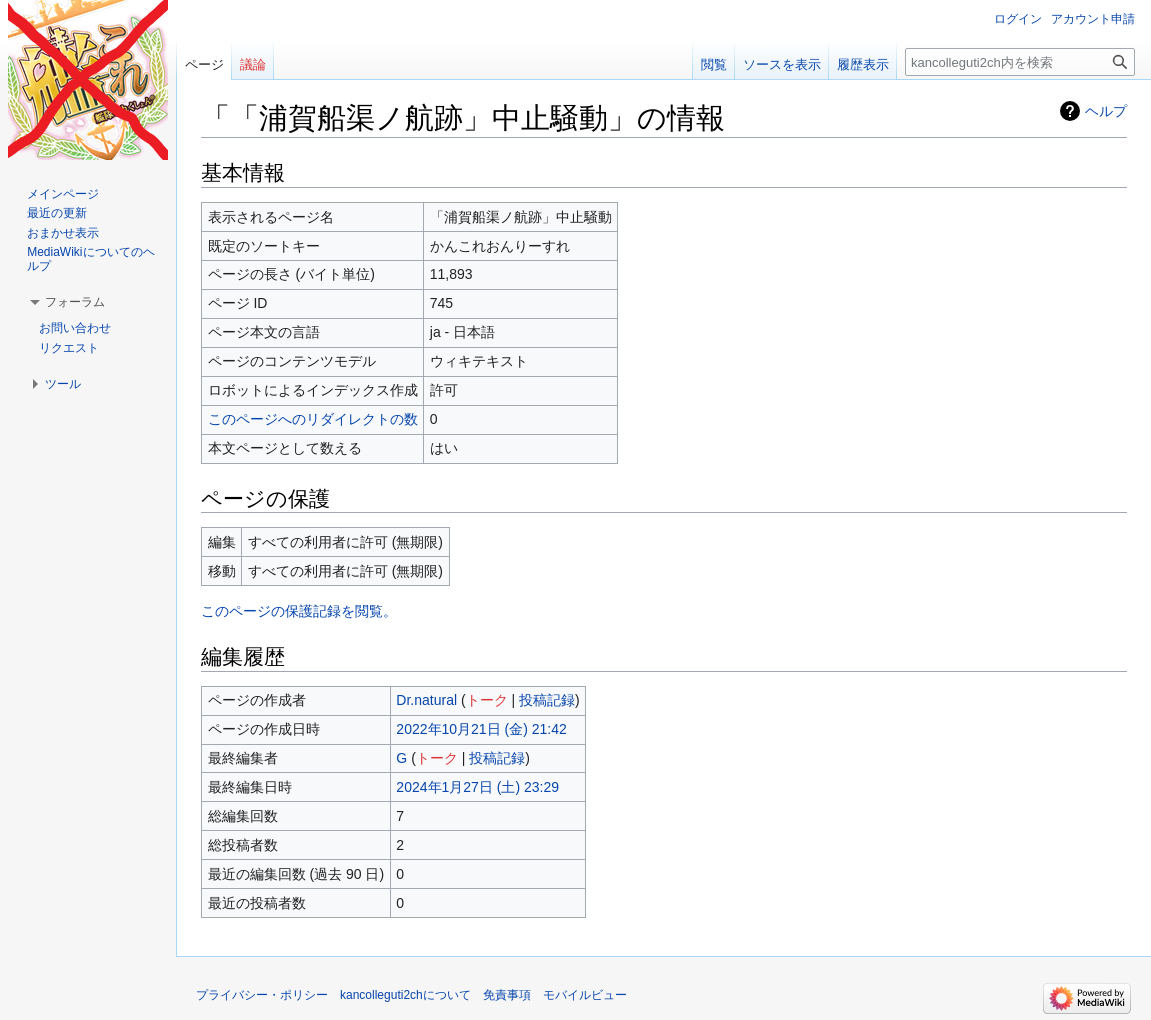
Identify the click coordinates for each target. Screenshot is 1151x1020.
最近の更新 (57, 213)
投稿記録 (547, 700)
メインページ (63, 194)
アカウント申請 (1093, 19)
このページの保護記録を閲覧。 (299, 611)
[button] (75, 302)
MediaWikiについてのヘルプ (90, 259)
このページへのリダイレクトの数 (313, 419)
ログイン (1018, 19)
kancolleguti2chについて (405, 995)
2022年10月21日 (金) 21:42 (481, 729)
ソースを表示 (782, 64)
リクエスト (69, 348)
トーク (487, 700)
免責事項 (507, 995)
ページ (204, 64)
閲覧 (714, 64)
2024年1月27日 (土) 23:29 (477, 787)
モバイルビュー (585, 995)
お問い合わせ (75, 328)
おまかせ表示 (63, 233)
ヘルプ (1106, 111)
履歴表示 (863, 64)
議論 (253, 64)
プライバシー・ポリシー (262, 995)
